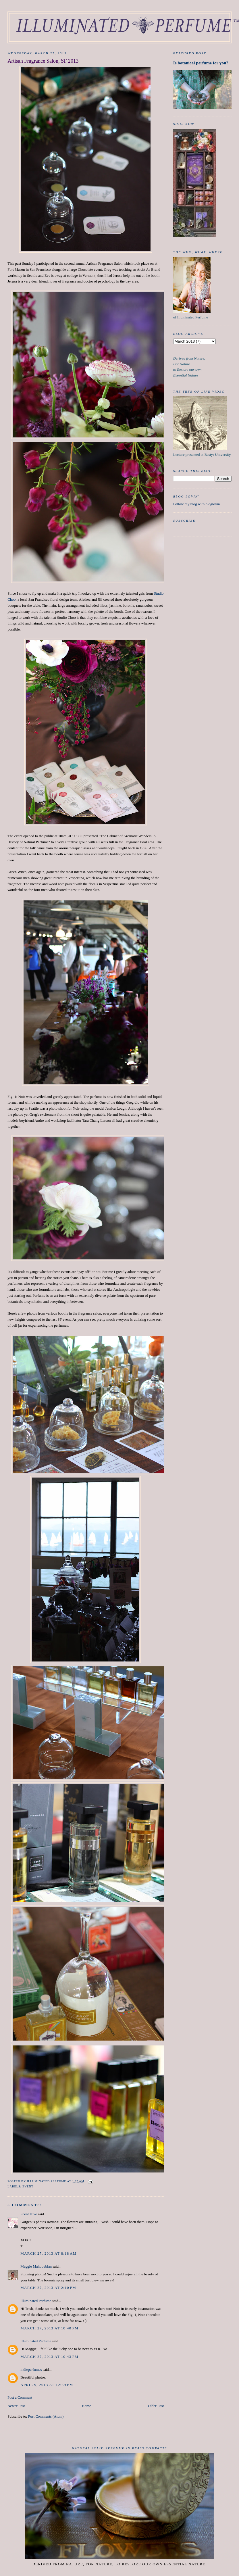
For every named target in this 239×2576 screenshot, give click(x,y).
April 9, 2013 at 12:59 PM (46, 2385)
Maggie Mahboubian (36, 2266)
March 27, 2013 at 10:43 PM (49, 2356)
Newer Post (16, 2406)
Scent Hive (28, 2214)
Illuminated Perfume (35, 2301)
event (27, 2186)
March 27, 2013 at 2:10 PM (48, 2287)
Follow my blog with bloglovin (196, 504)
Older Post (156, 2406)
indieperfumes (31, 2369)
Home (86, 2406)
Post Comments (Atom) (46, 2416)
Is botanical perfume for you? (200, 62)
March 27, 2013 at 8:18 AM (48, 2253)
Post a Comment (19, 2397)
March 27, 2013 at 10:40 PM (49, 2328)
